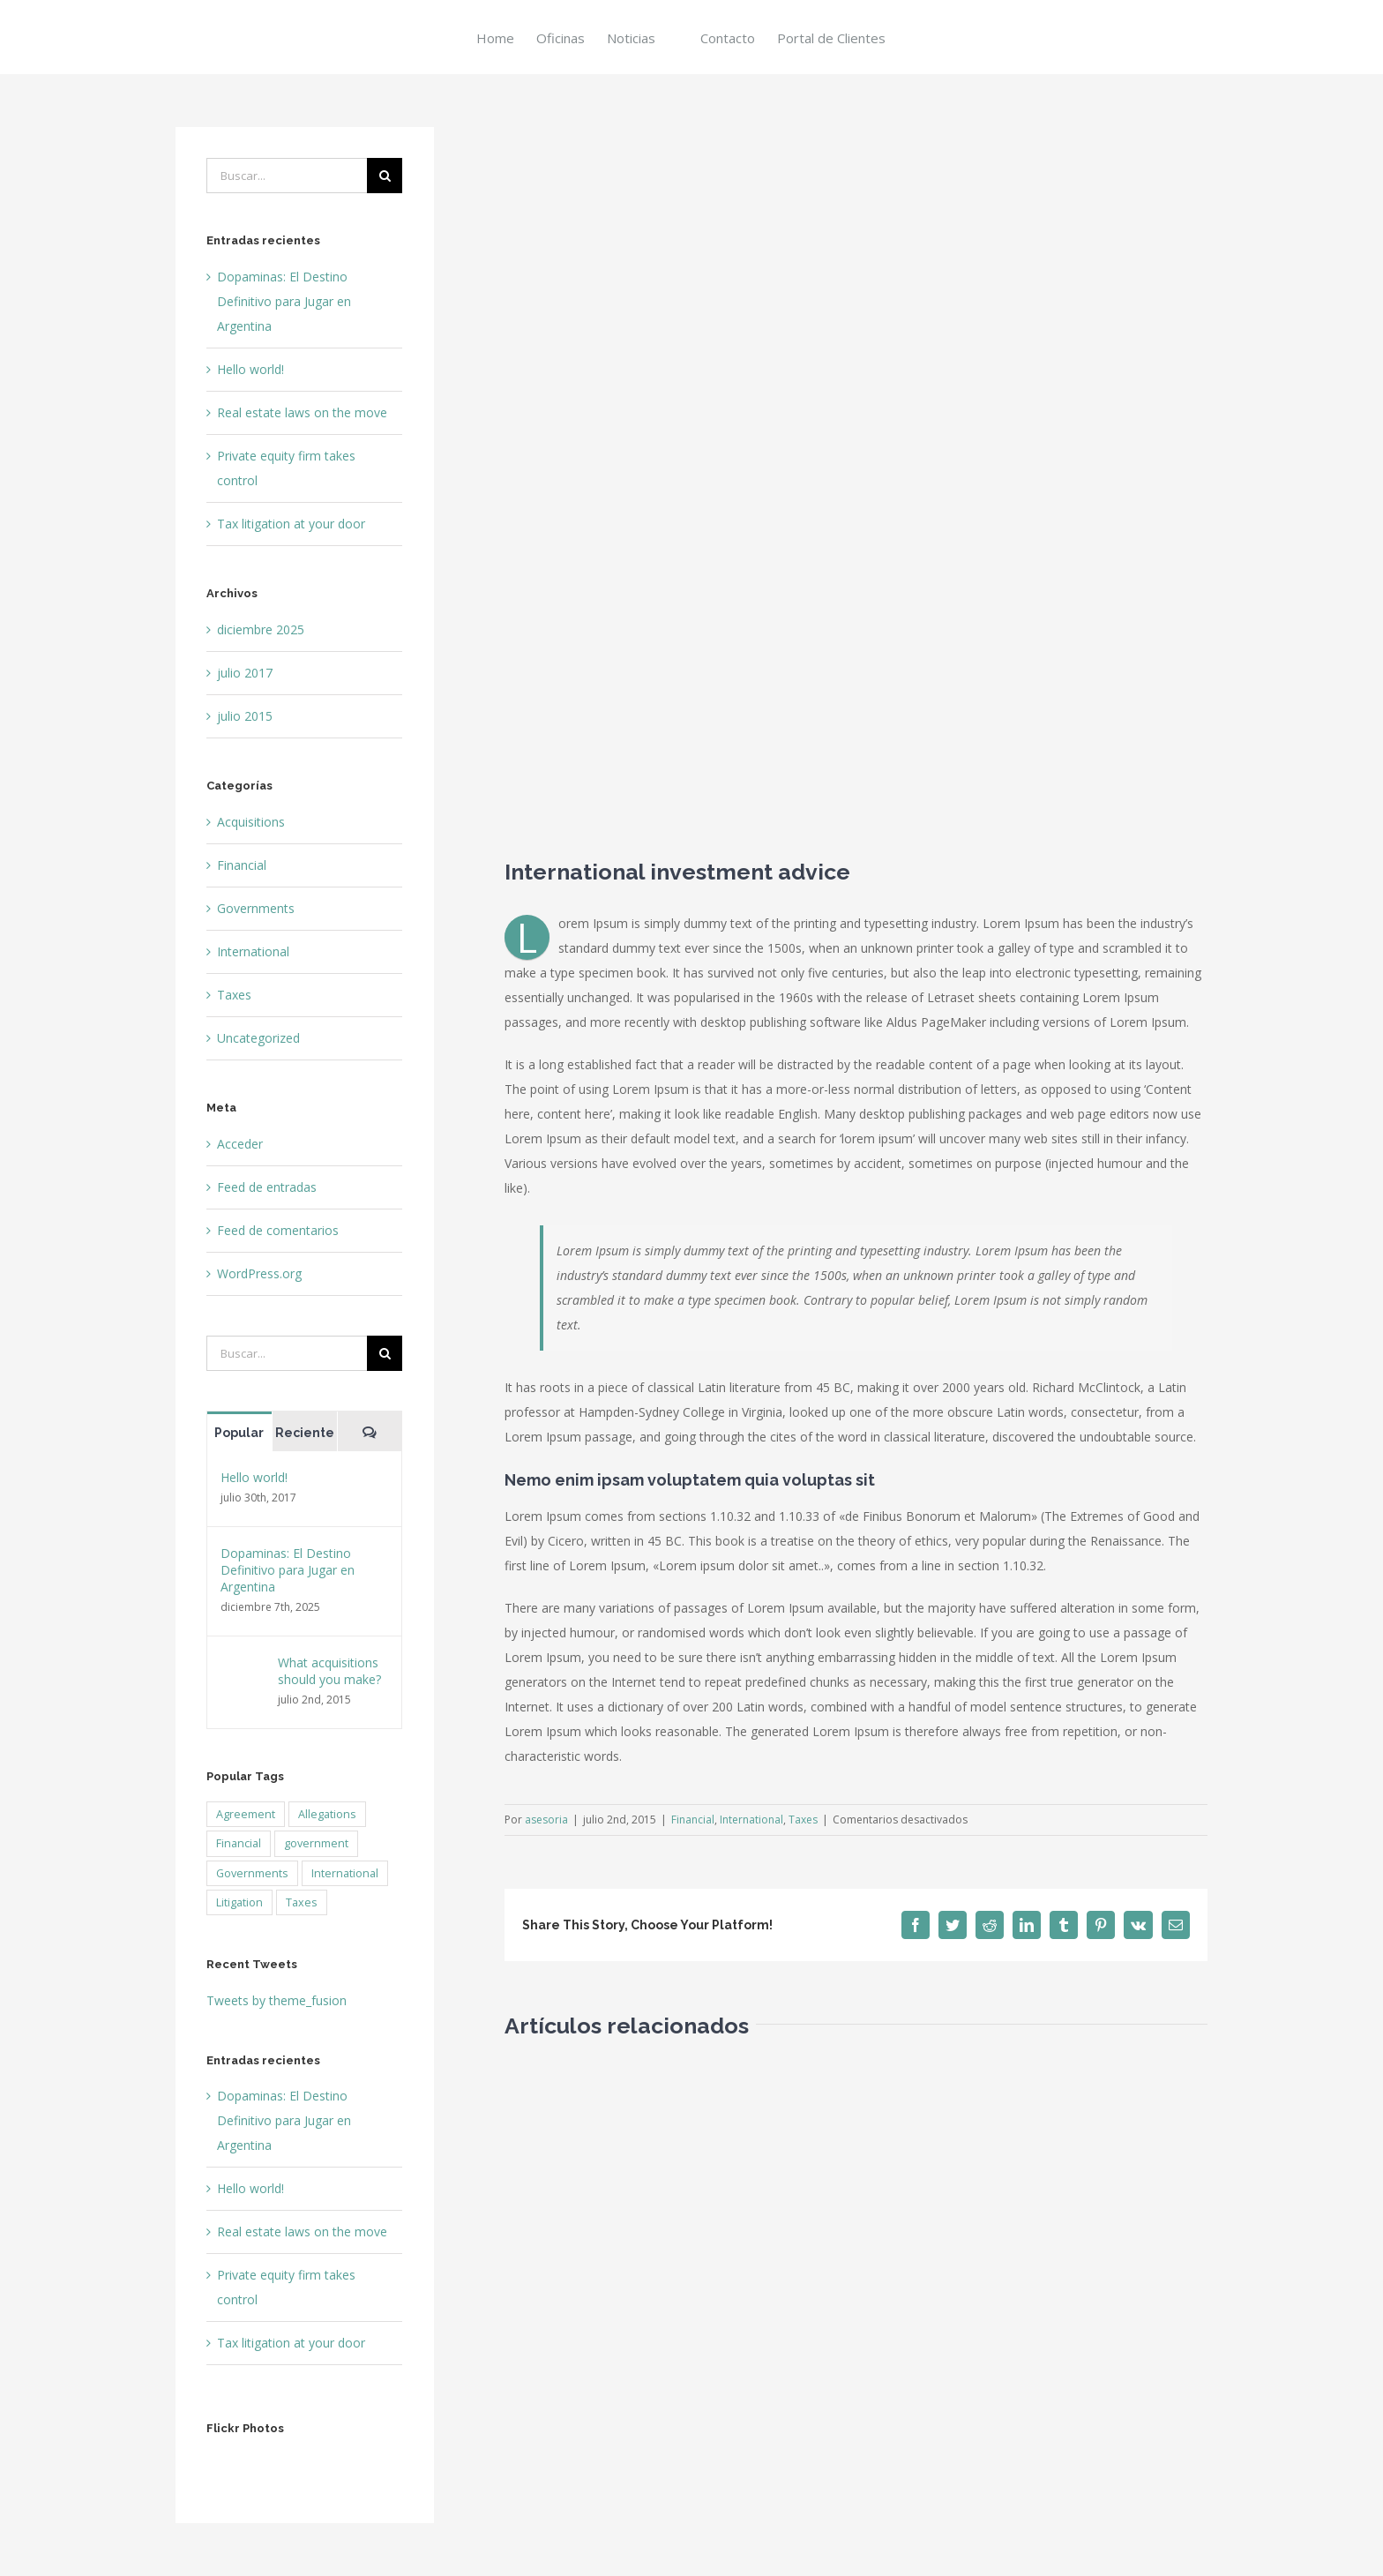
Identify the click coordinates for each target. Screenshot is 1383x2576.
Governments (256, 908)
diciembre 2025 (260, 629)
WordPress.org (259, 1273)
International (751, 1819)
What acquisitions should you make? (329, 1671)
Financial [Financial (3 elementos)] (238, 1843)
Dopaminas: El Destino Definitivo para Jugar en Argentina (284, 301)
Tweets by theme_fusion (276, 2000)
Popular (239, 1433)
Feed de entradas (267, 1187)
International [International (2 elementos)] (344, 1873)
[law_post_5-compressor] (856, 479)
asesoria (546, 1819)
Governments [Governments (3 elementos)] (252, 1873)
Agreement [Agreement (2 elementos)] (245, 1814)
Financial (692, 1819)
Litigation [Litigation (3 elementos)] (239, 1902)
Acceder (240, 1143)
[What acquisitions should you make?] (243, 1666)
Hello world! (250, 369)
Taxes (803, 1819)
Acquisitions (251, 821)
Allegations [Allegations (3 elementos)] (327, 1814)
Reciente (304, 1433)
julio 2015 (245, 716)
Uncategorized (258, 1038)
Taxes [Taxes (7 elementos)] (302, 1902)
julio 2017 (245, 672)
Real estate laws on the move (302, 412)
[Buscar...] (286, 175)
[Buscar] (384, 175)
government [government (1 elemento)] (316, 1843)
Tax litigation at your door (291, 523)
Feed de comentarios (278, 1230)
